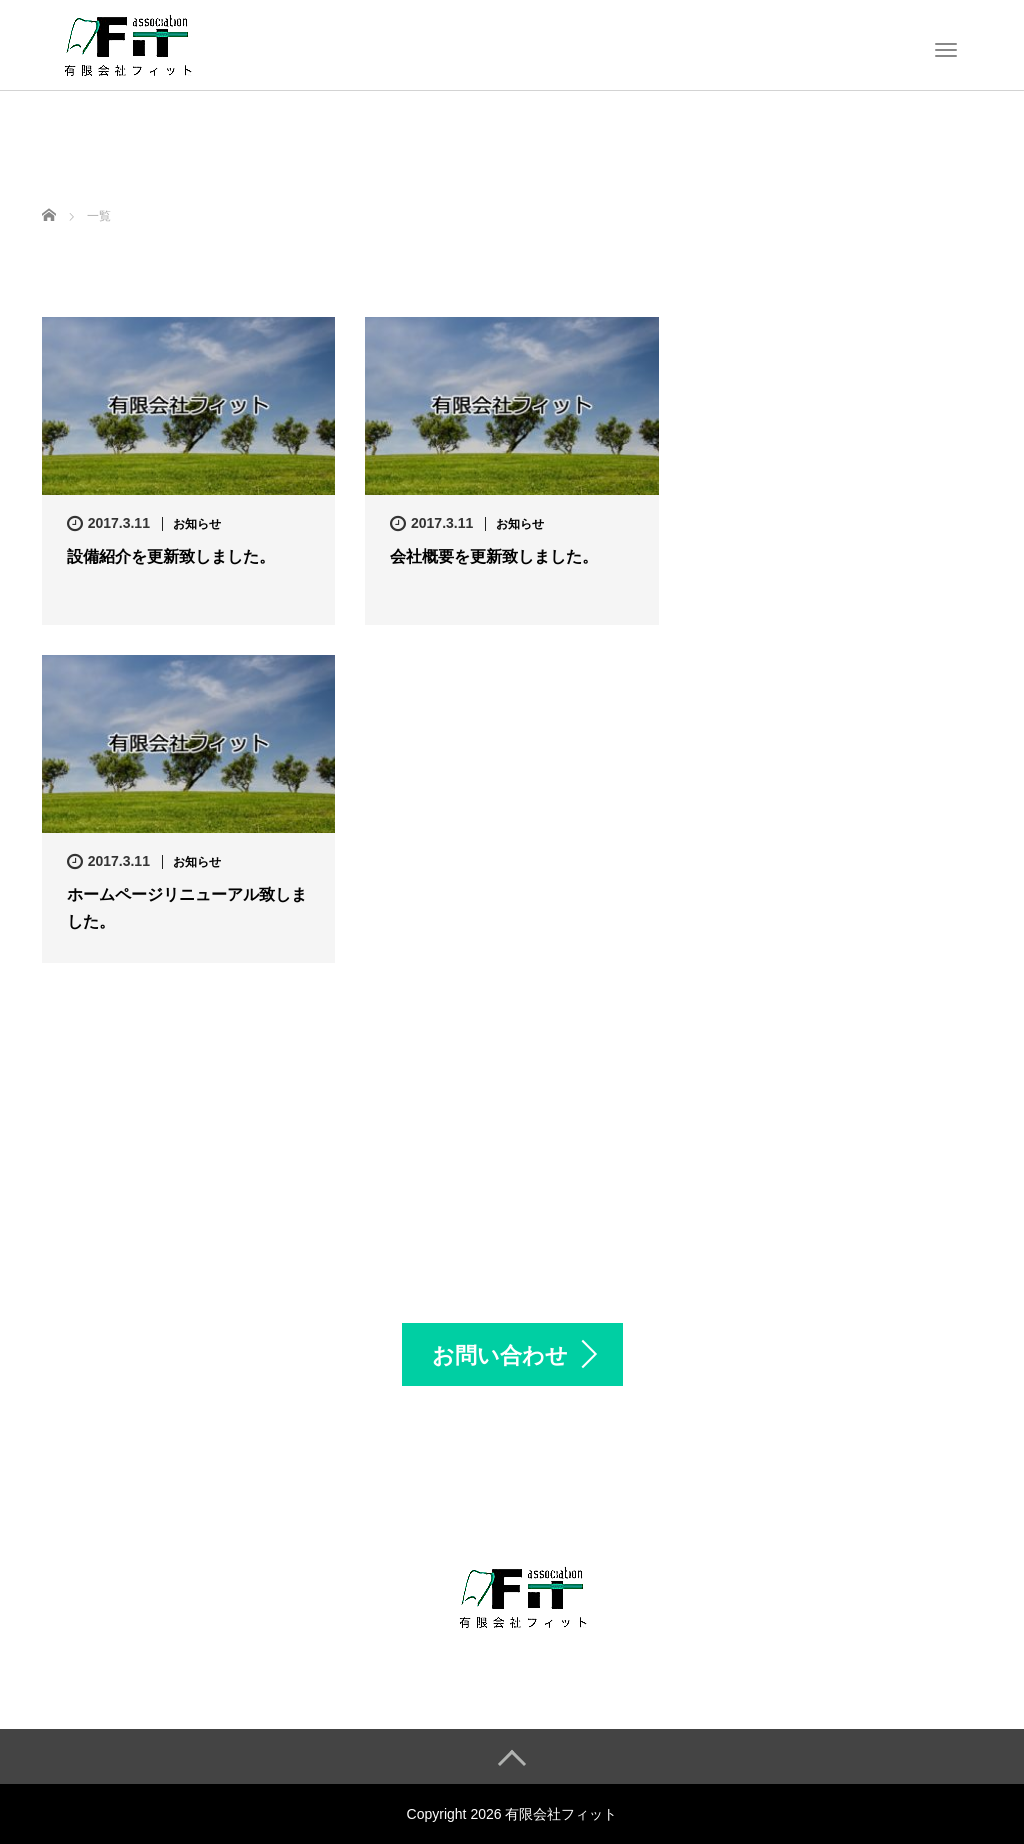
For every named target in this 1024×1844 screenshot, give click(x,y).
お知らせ (197, 524)
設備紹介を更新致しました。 (171, 556)
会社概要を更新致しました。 (494, 556)
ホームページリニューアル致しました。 (187, 908)
